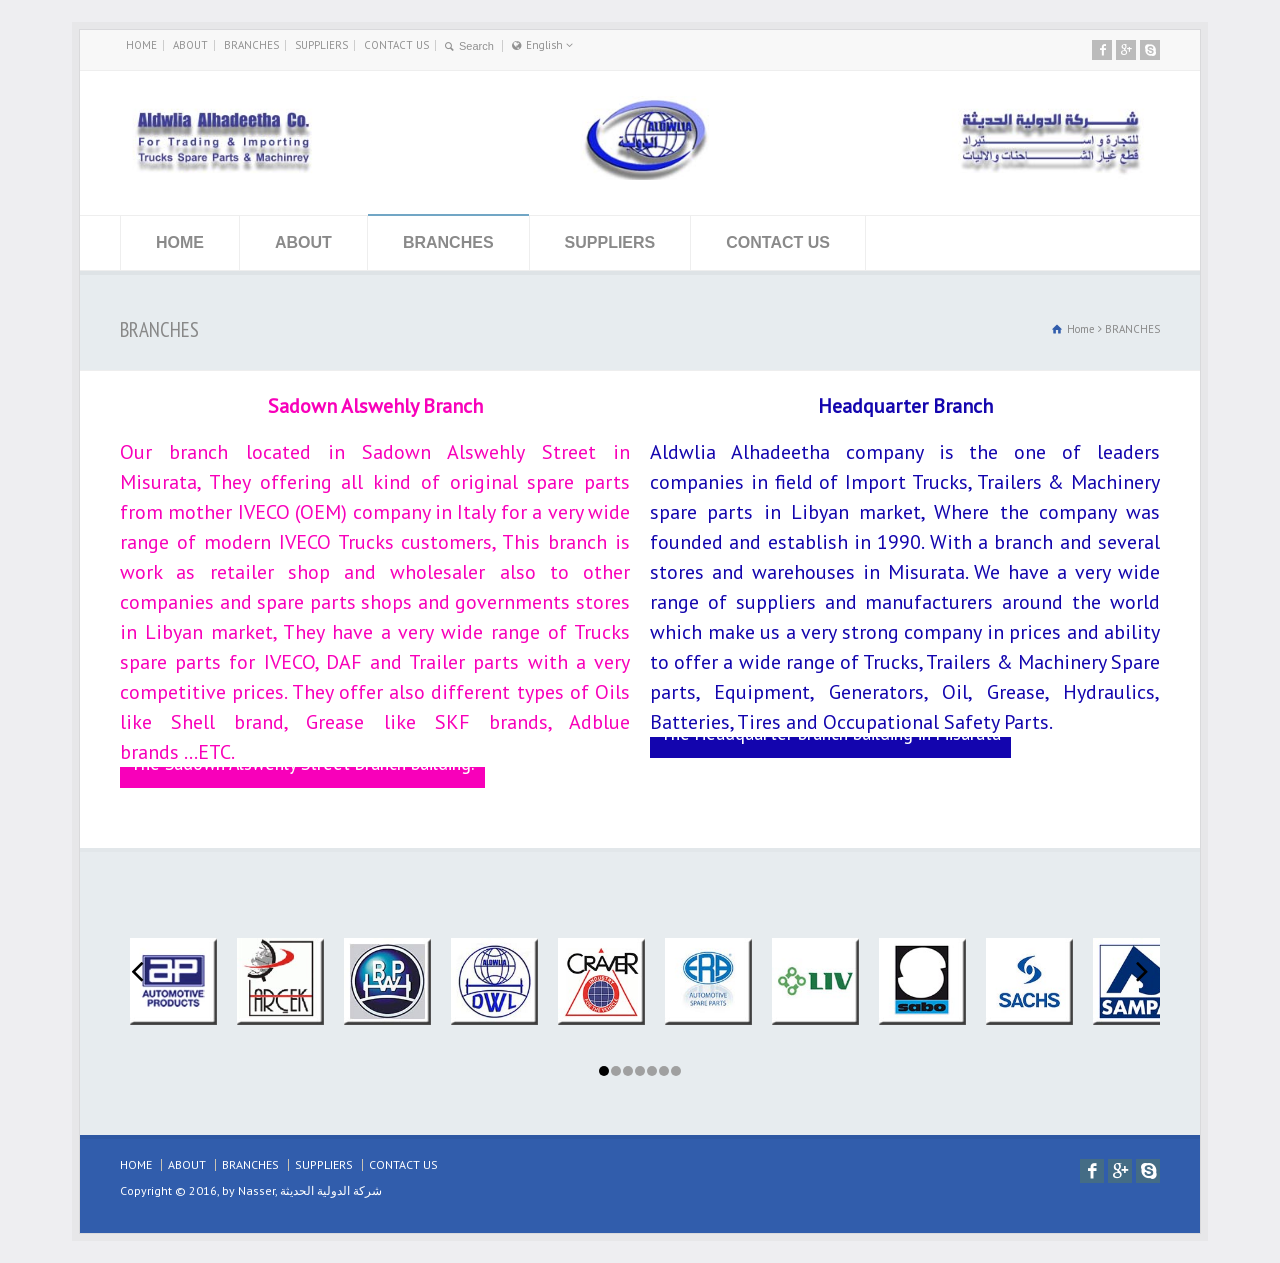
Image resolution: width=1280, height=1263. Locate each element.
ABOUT (190, 45)
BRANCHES (251, 45)
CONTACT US (396, 45)
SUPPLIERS (321, 45)
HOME (141, 45)
